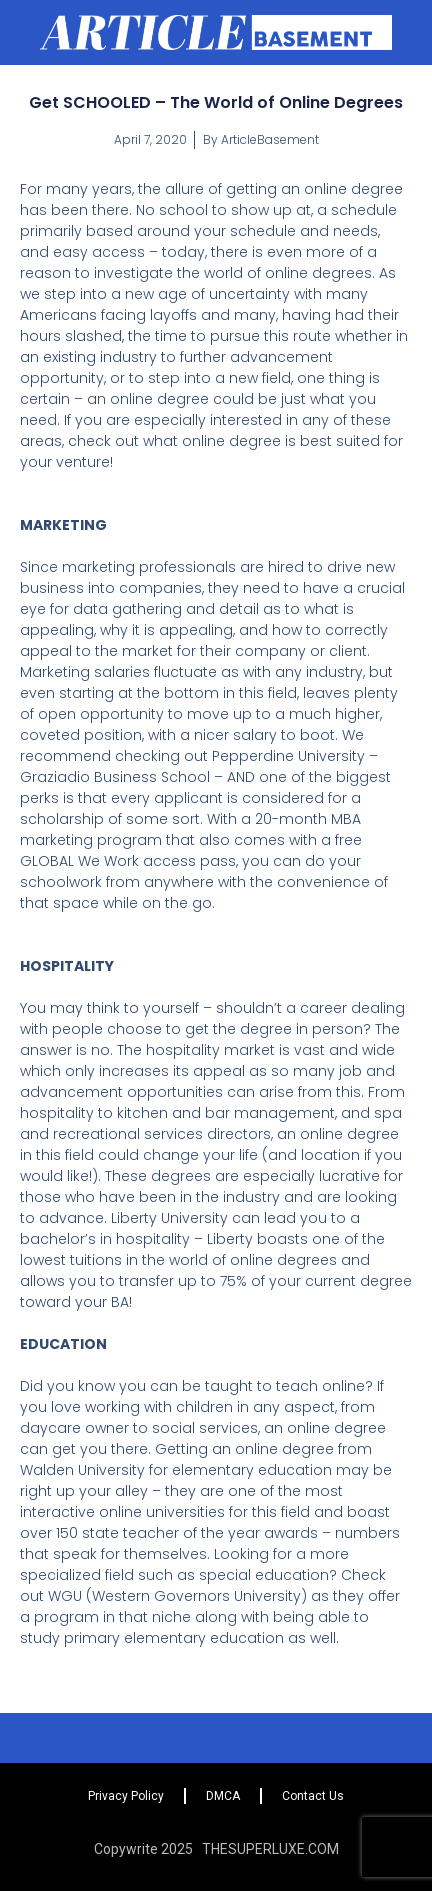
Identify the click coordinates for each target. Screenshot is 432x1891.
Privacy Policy (126, 1796)
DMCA (223, 1796)
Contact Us (313, 1796)
